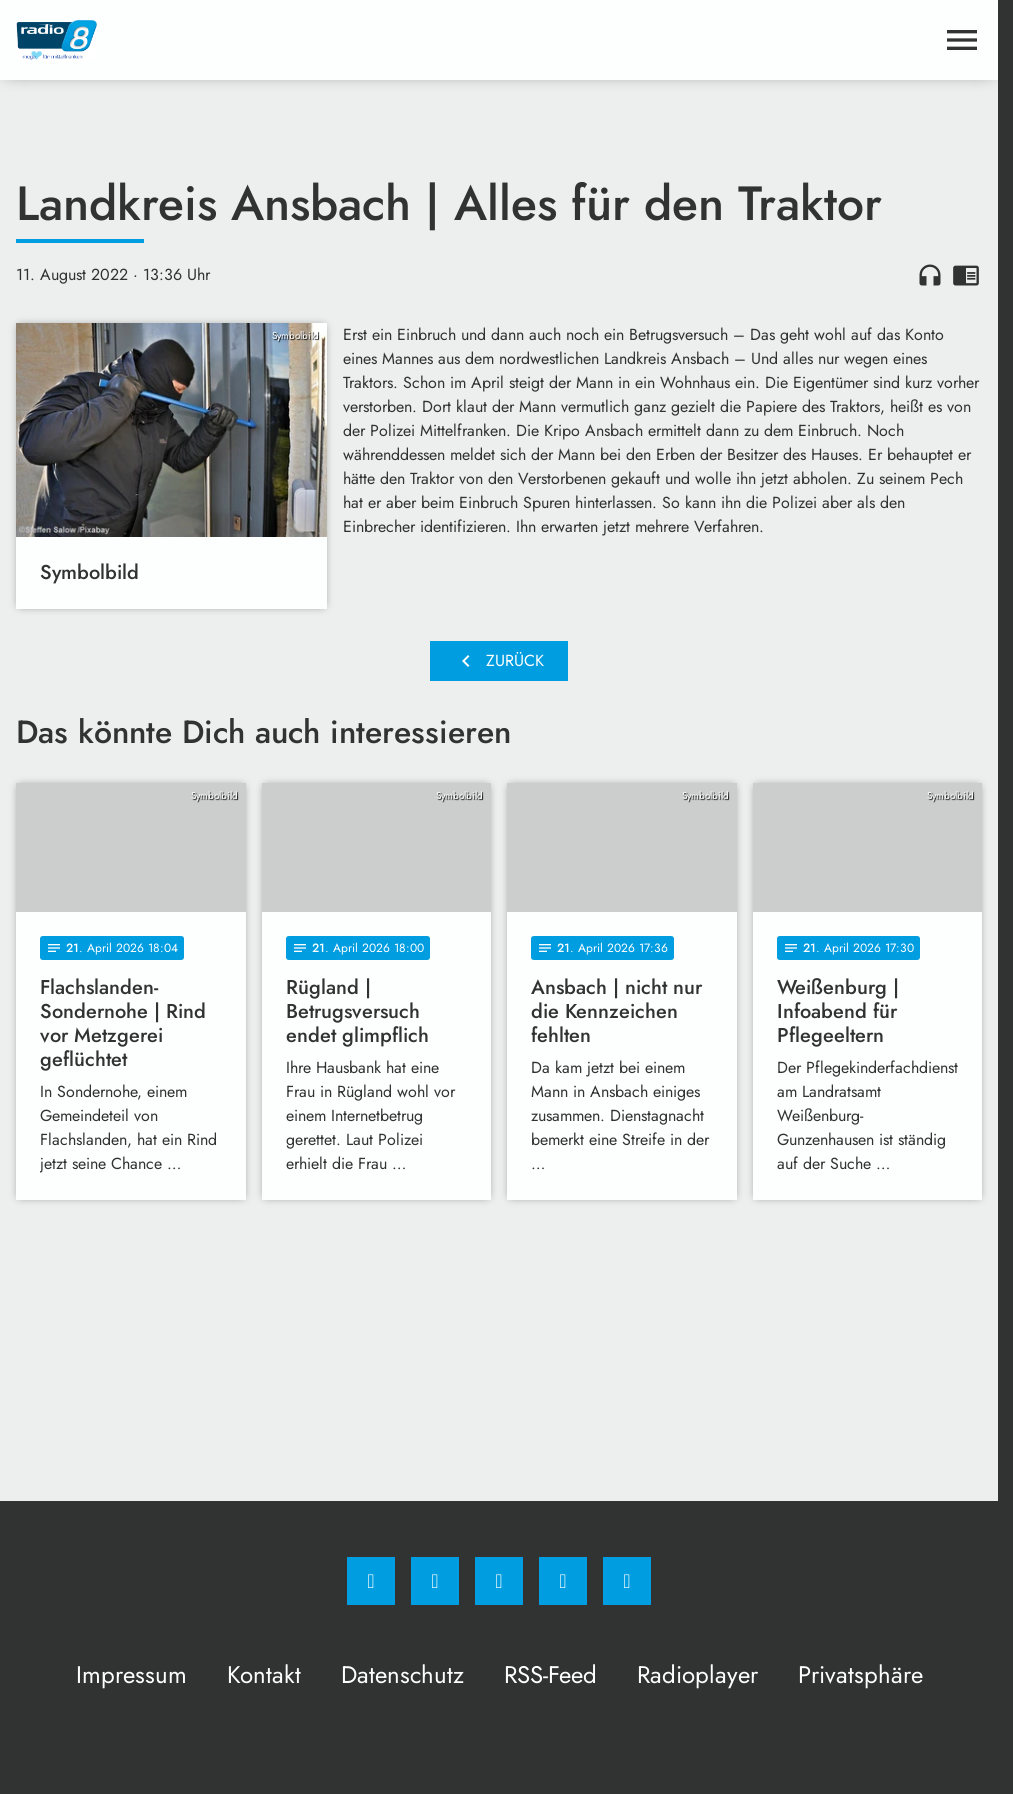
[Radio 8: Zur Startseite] (257, 40)
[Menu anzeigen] (962, 40)
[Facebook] (371, 1581)
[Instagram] (435, 1581)
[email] (627, 1581)
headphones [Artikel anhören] (930, 275)
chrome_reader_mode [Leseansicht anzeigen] (966, 275)
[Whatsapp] (499, 1581)
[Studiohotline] (563, 1581)
